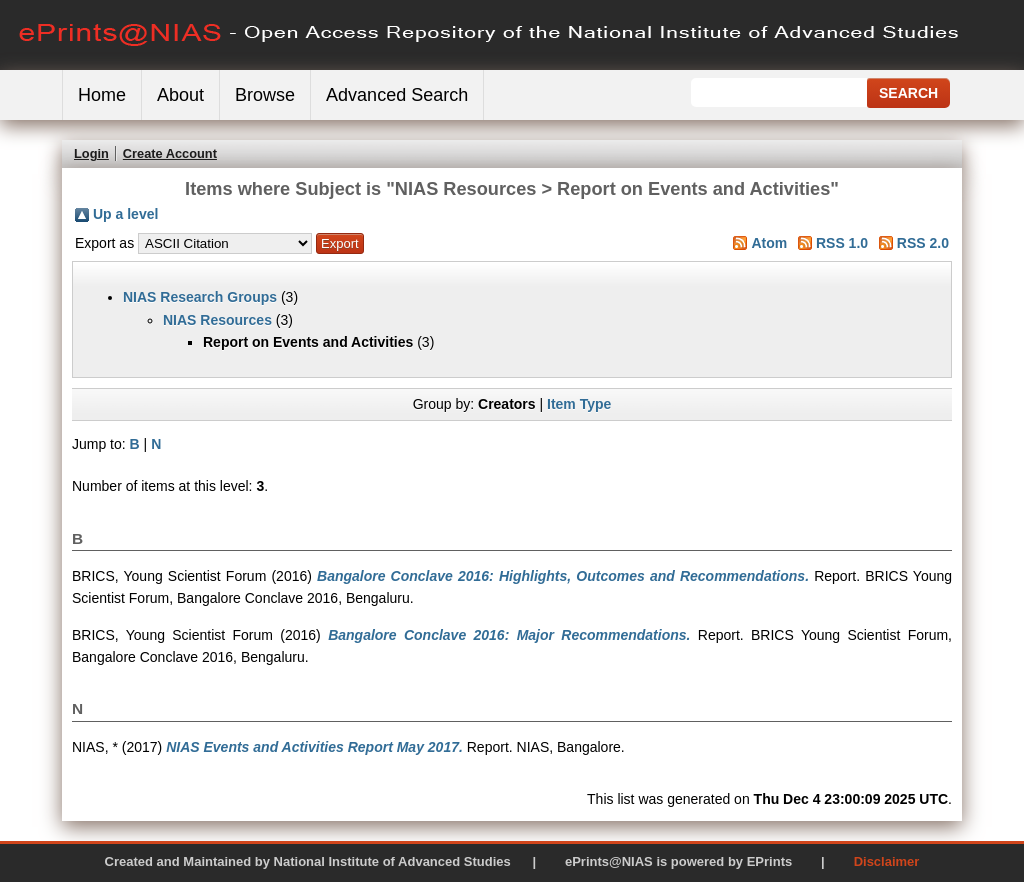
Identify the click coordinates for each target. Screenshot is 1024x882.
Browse (265, 95)
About (180, 95)
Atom (769, 243)
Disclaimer (887, 861)
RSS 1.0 (842, 243)
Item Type (579, 404)
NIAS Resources (217, 320)
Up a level (125, 214)
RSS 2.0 (923, 243)
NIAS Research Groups (200, 297)
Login (91, 153)
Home (102, 95)
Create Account (170, 153)
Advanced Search (397, 95)
